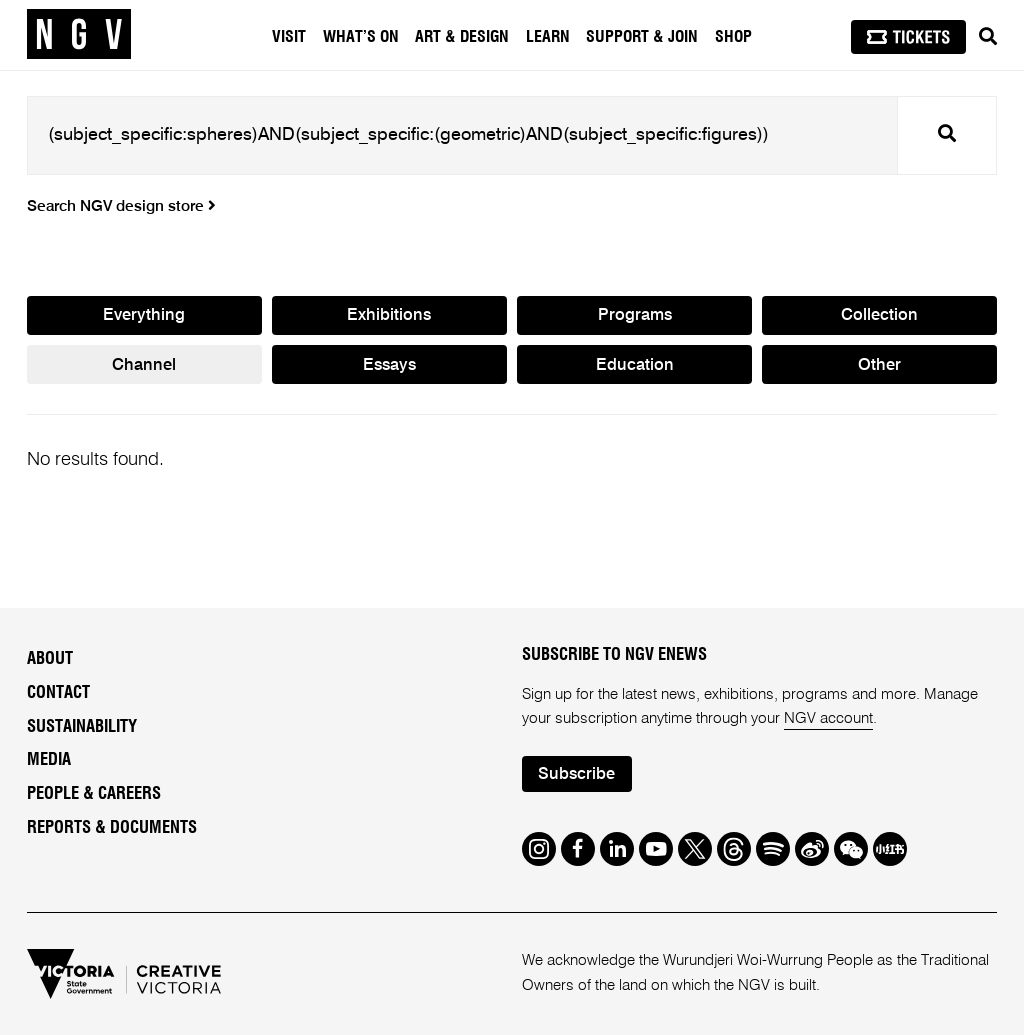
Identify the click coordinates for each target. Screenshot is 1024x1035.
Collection (879, 315)
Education (635, 365)
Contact (58, 693)
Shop (733, 37)
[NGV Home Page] (79, 35)
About (50, 659)
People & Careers (94, 794)
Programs (635, 315)
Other (879, 365)
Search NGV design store (121, 207)
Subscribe (576, 774)
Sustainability (82, 727)
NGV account (828, 718)
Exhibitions (389, 315)
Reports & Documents (112, 828)
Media (49, 760)
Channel (144, 365)
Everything (144, 315)
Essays (389, 365)
